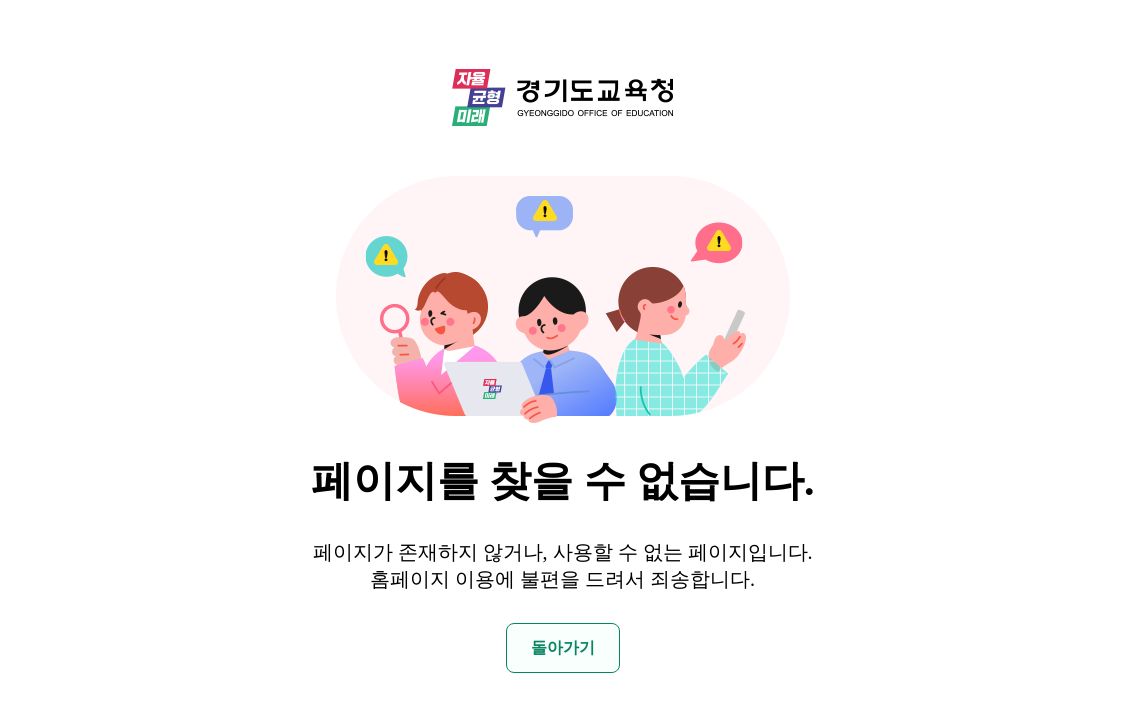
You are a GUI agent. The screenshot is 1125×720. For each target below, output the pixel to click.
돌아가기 (563, 647)
